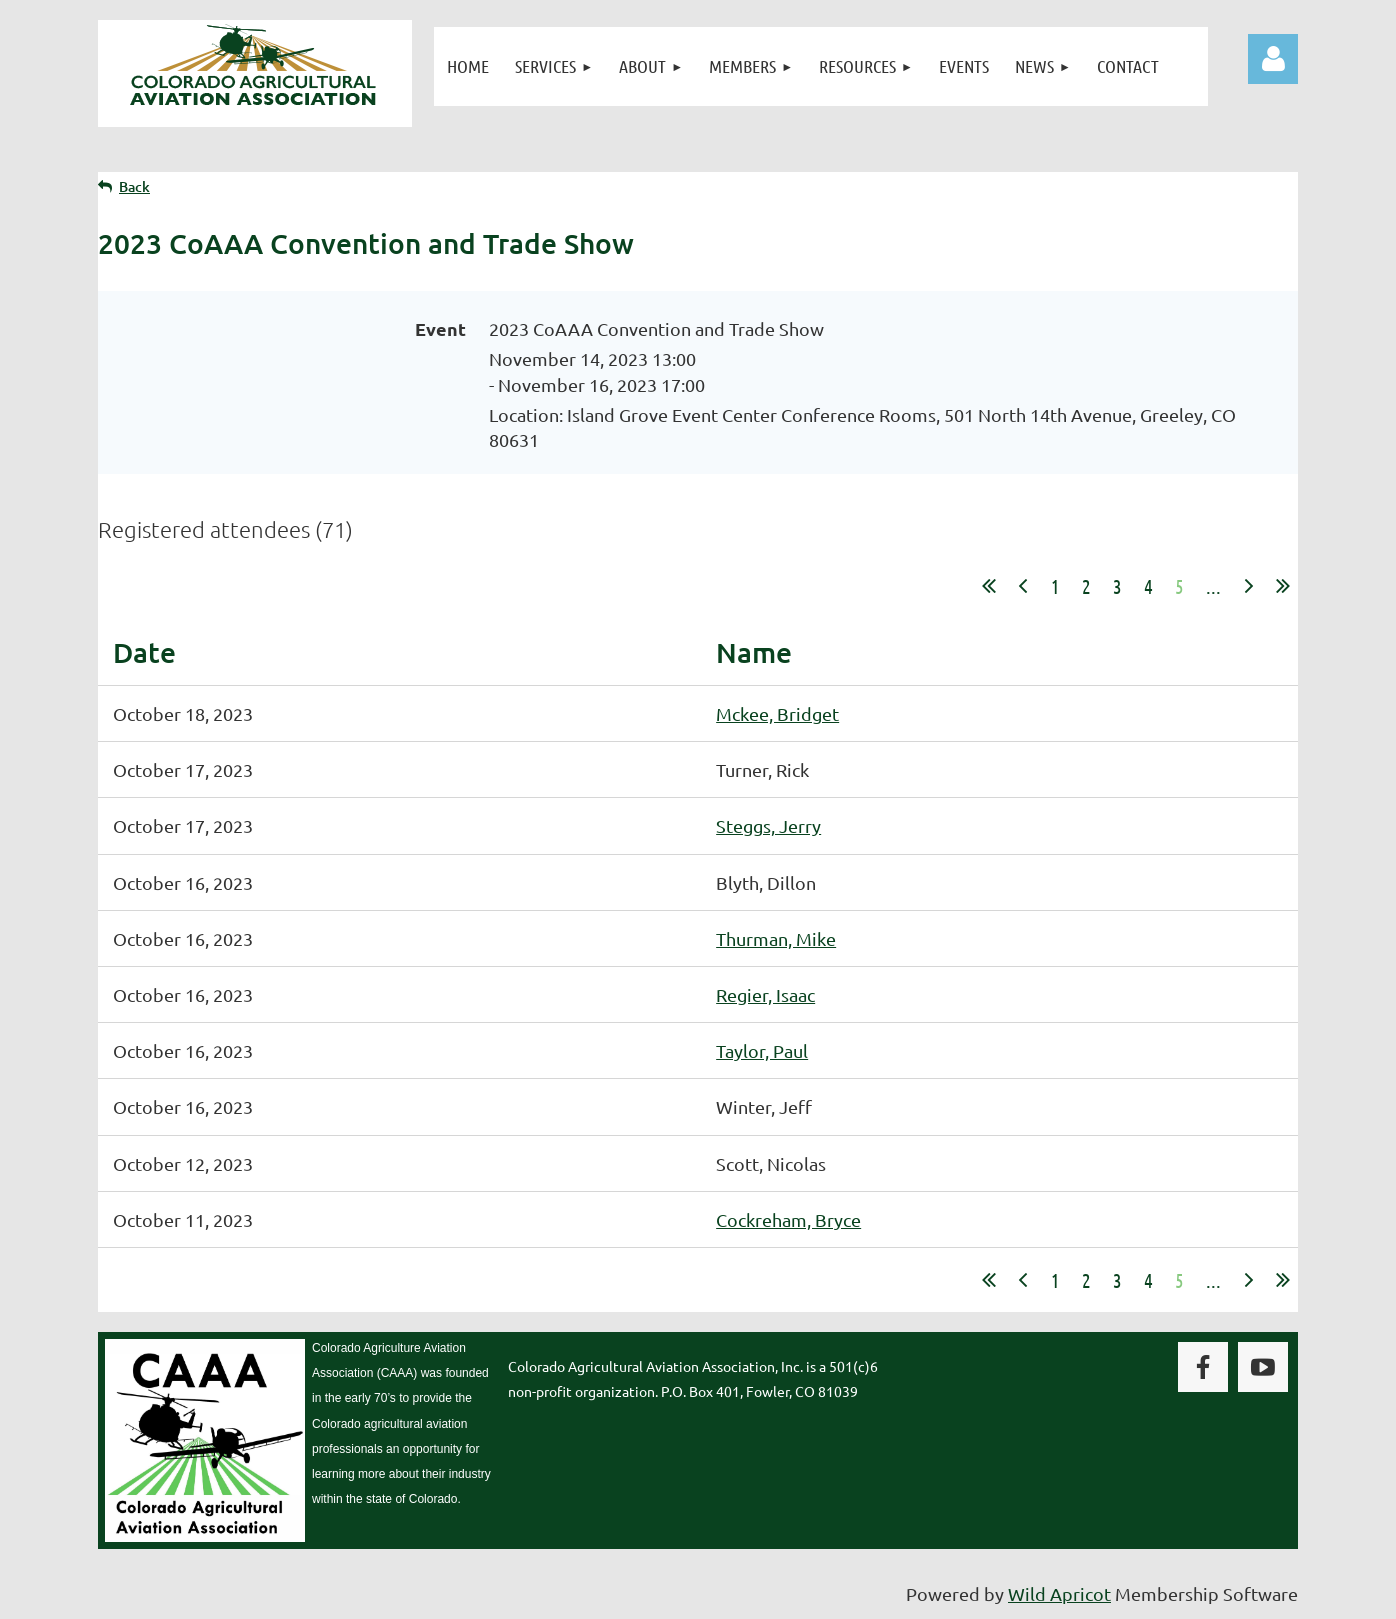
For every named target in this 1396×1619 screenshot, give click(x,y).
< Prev (1023, 586)
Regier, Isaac (765, 994)
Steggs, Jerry (768, 825)
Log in (1273, 59)
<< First (989, 586)
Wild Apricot (1059, 1593)
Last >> (1283, 586)
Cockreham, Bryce (788, 1219)
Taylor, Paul (762, 1050)
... (1213, 586)
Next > (1249, 586)
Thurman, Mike (776, 938)
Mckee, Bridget (777, 713)
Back (134, 186)
